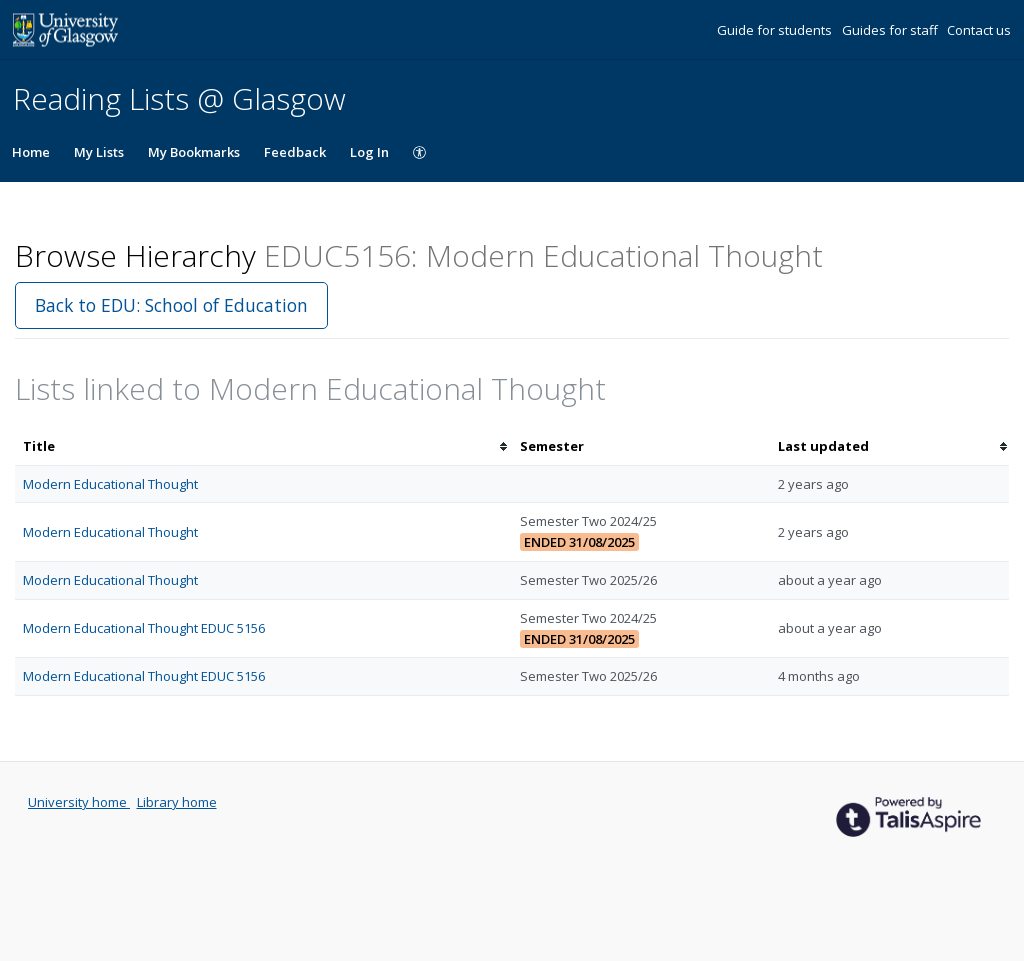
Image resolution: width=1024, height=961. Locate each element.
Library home (177, 802)
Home (31, 152)
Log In (369, 152)
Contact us (979, 30)
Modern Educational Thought (110, 484)
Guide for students (776, 30)
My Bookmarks (194, 152)
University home (79, 802)
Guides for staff (891, 30)
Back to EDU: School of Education (171, 305)
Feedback (295, 152)
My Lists (99, 152)
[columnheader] (263, 446)
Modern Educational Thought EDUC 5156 (144, 628)
